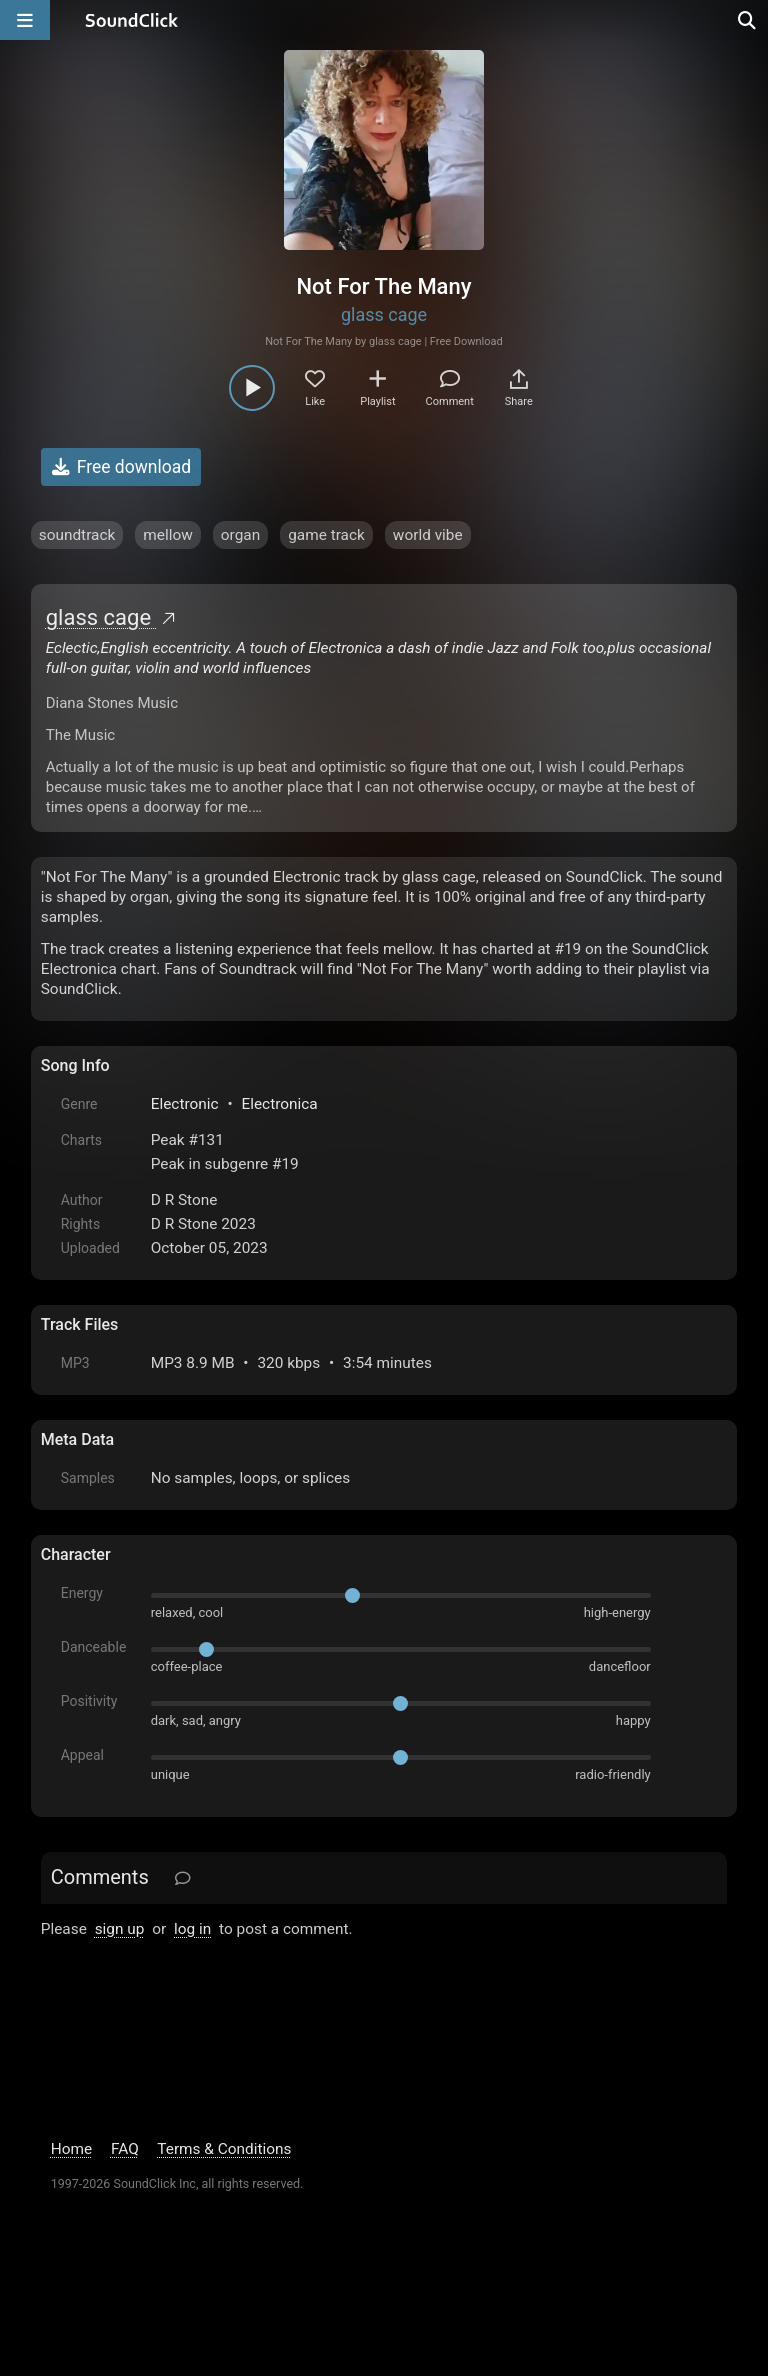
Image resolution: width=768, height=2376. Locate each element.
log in (192, 1929)
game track (326, 535)
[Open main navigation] (25, 20)
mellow (168, 535)
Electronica (279, 1104)
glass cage (384, 314)
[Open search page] (748, 20)
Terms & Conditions (224, 2149)
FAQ (125, 2149)
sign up (120, 1929)
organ (240, 535)
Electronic (185, 1104)
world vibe (428, 535)
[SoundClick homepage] (132, 20)
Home (71, 2149)
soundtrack (77, 535)
